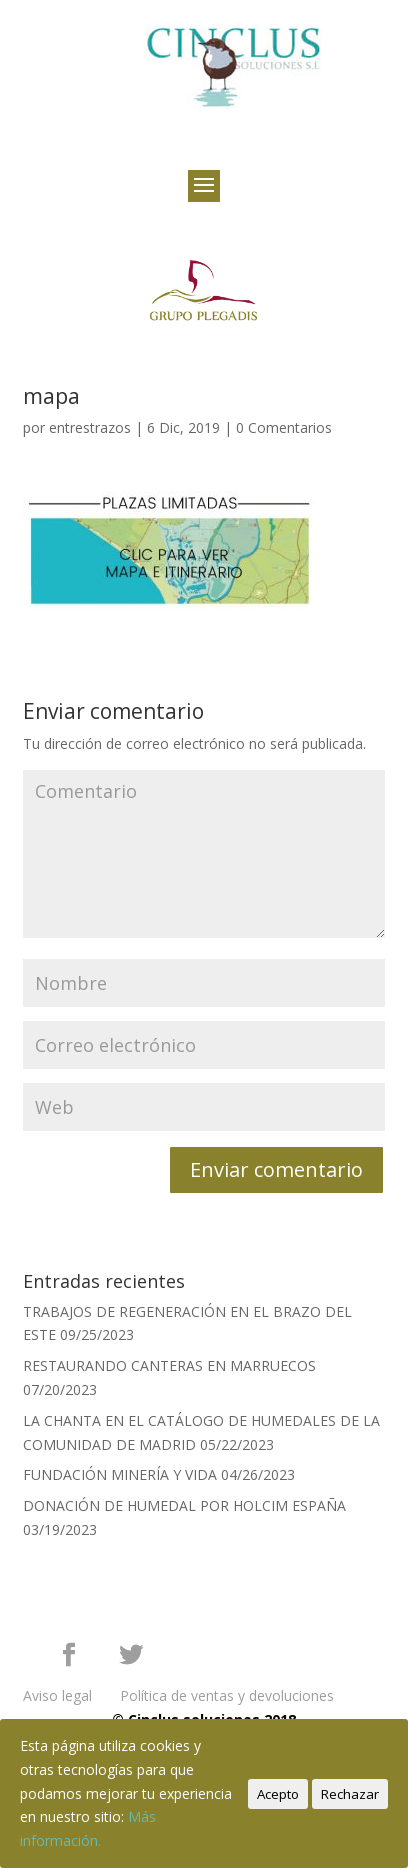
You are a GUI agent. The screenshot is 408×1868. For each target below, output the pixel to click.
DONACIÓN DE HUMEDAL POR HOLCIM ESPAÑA (184, 1505)
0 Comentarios (284, 427)
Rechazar (350, 1794)
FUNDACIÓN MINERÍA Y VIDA (120, 1474)
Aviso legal (57, 1695)
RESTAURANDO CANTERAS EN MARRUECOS (169, 1365)
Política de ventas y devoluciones (227, 1695)
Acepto (278, 1794)
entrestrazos (90, 427)
